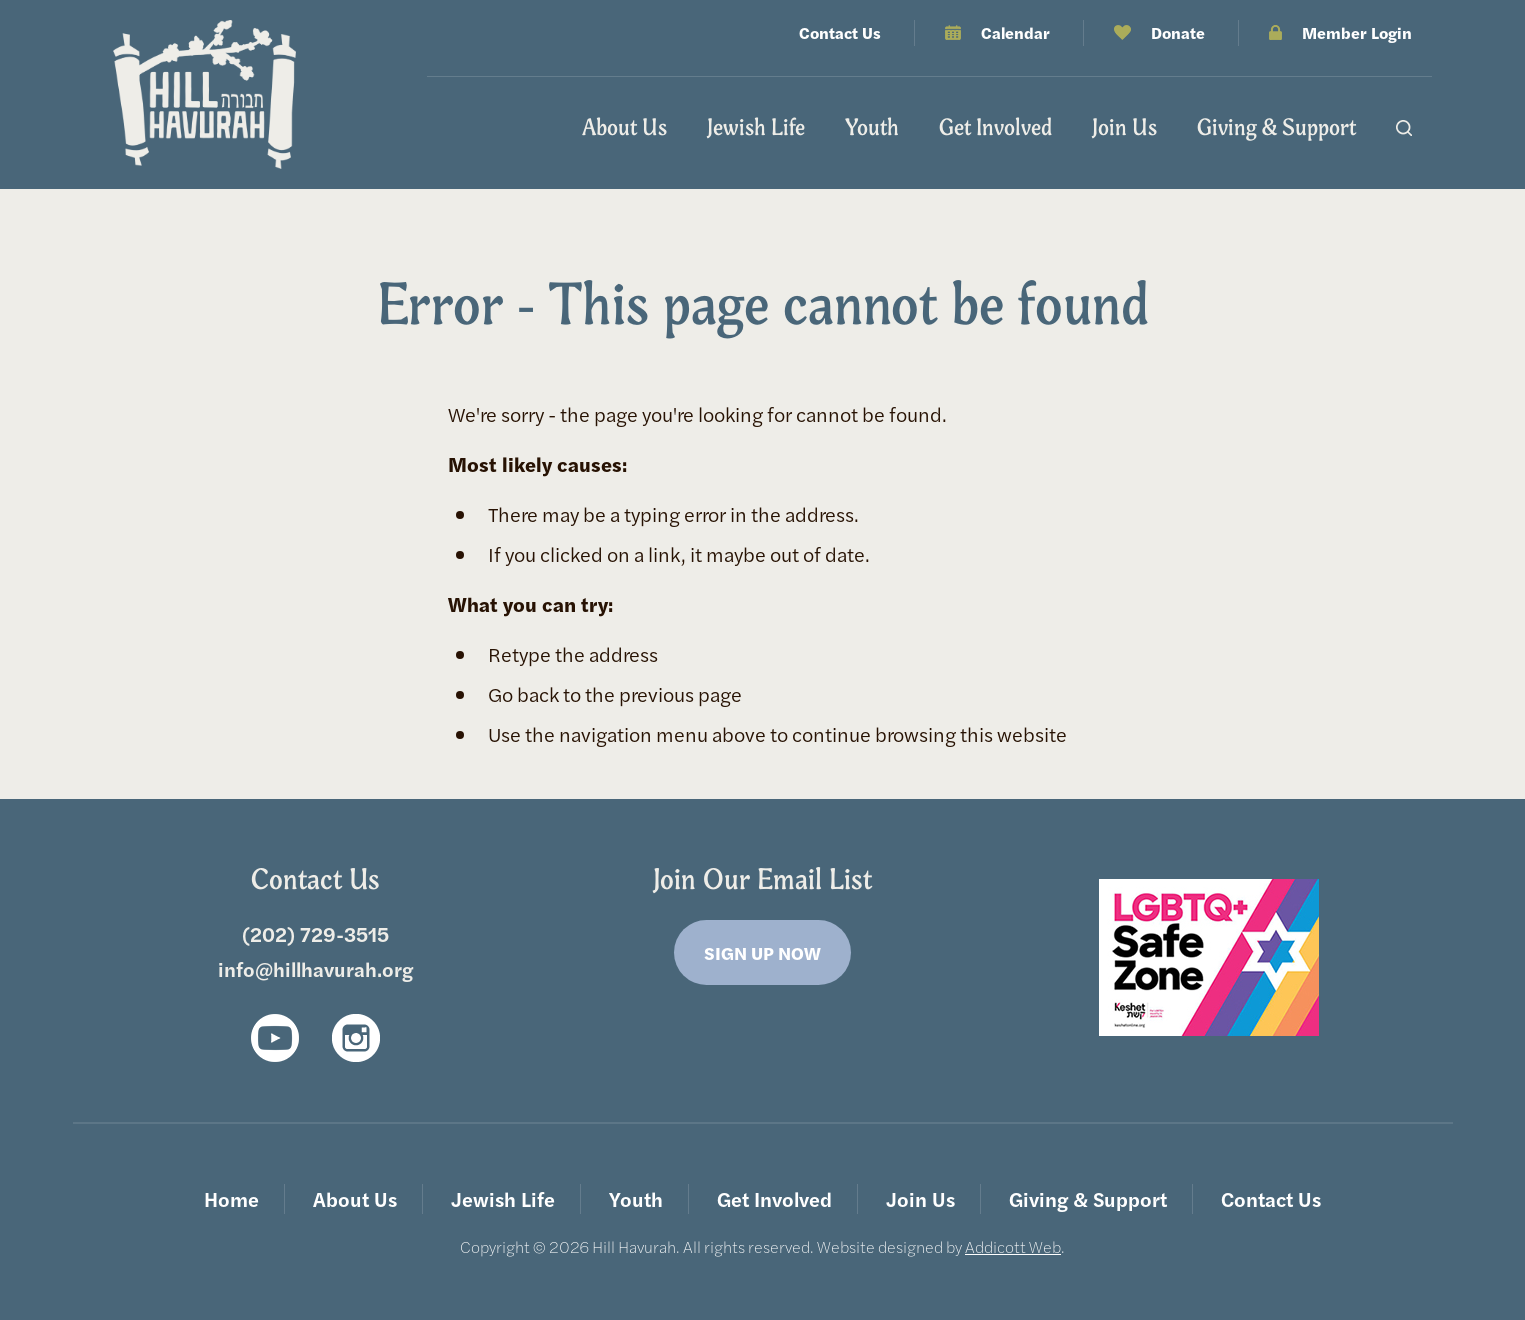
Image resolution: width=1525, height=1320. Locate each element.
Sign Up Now (762, 952)
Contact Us (840, 32)
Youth (872, 127)
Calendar (1015, 32)
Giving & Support (1276, 127)
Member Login (1357, 32)
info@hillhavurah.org (315, 968)
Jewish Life (756, 127)
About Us (624, 127)
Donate (1178, 32)
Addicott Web (1013, 1246)
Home (231, 1198)
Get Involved (995, 127)
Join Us (1124, 127)
